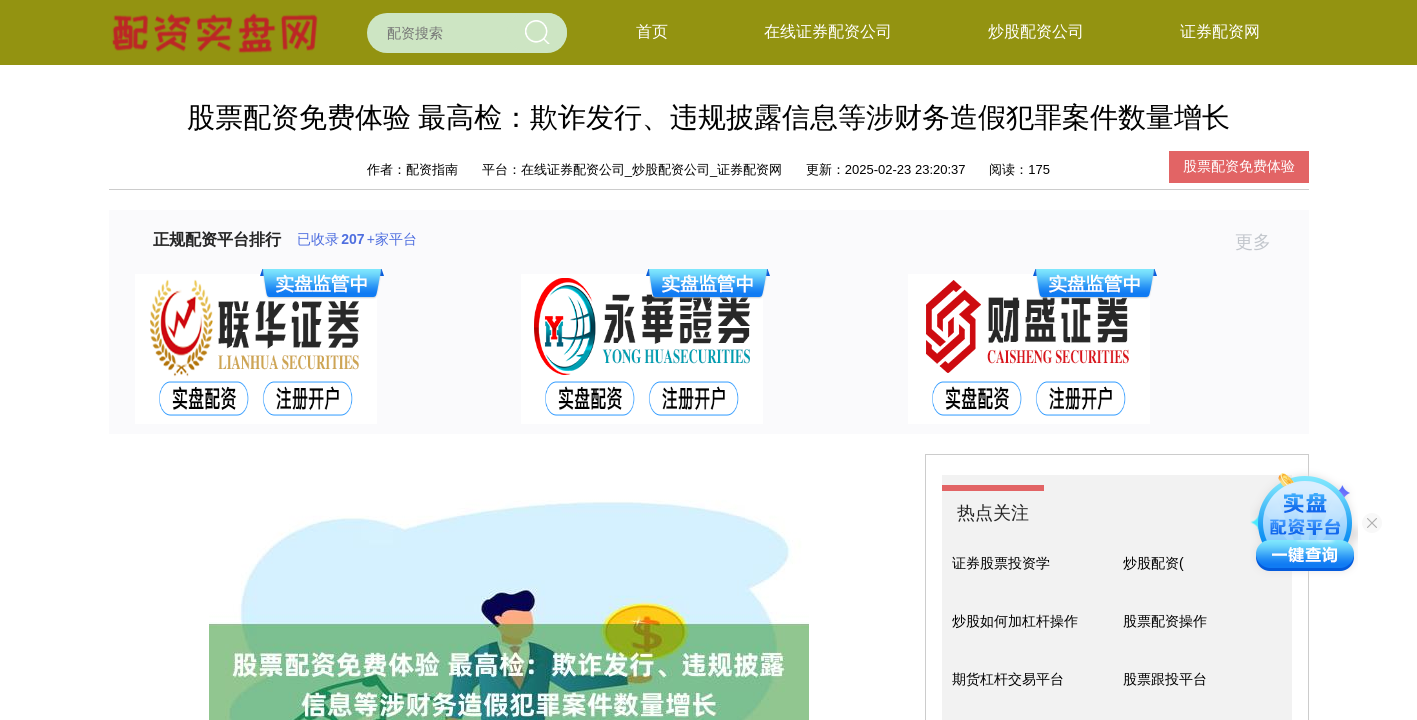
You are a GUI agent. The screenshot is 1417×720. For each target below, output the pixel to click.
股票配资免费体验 (1239, 166)
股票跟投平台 (1165, 679)
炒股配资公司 (1036, 31)
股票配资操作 (1165, 621)
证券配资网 (1220, 31)
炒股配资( (1153, 563)
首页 (652, 31)
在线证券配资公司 (828, 31)
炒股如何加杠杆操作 (1015, 621)
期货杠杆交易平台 (1008, 679)
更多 (1261, 242)
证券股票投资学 (1001, 563)
